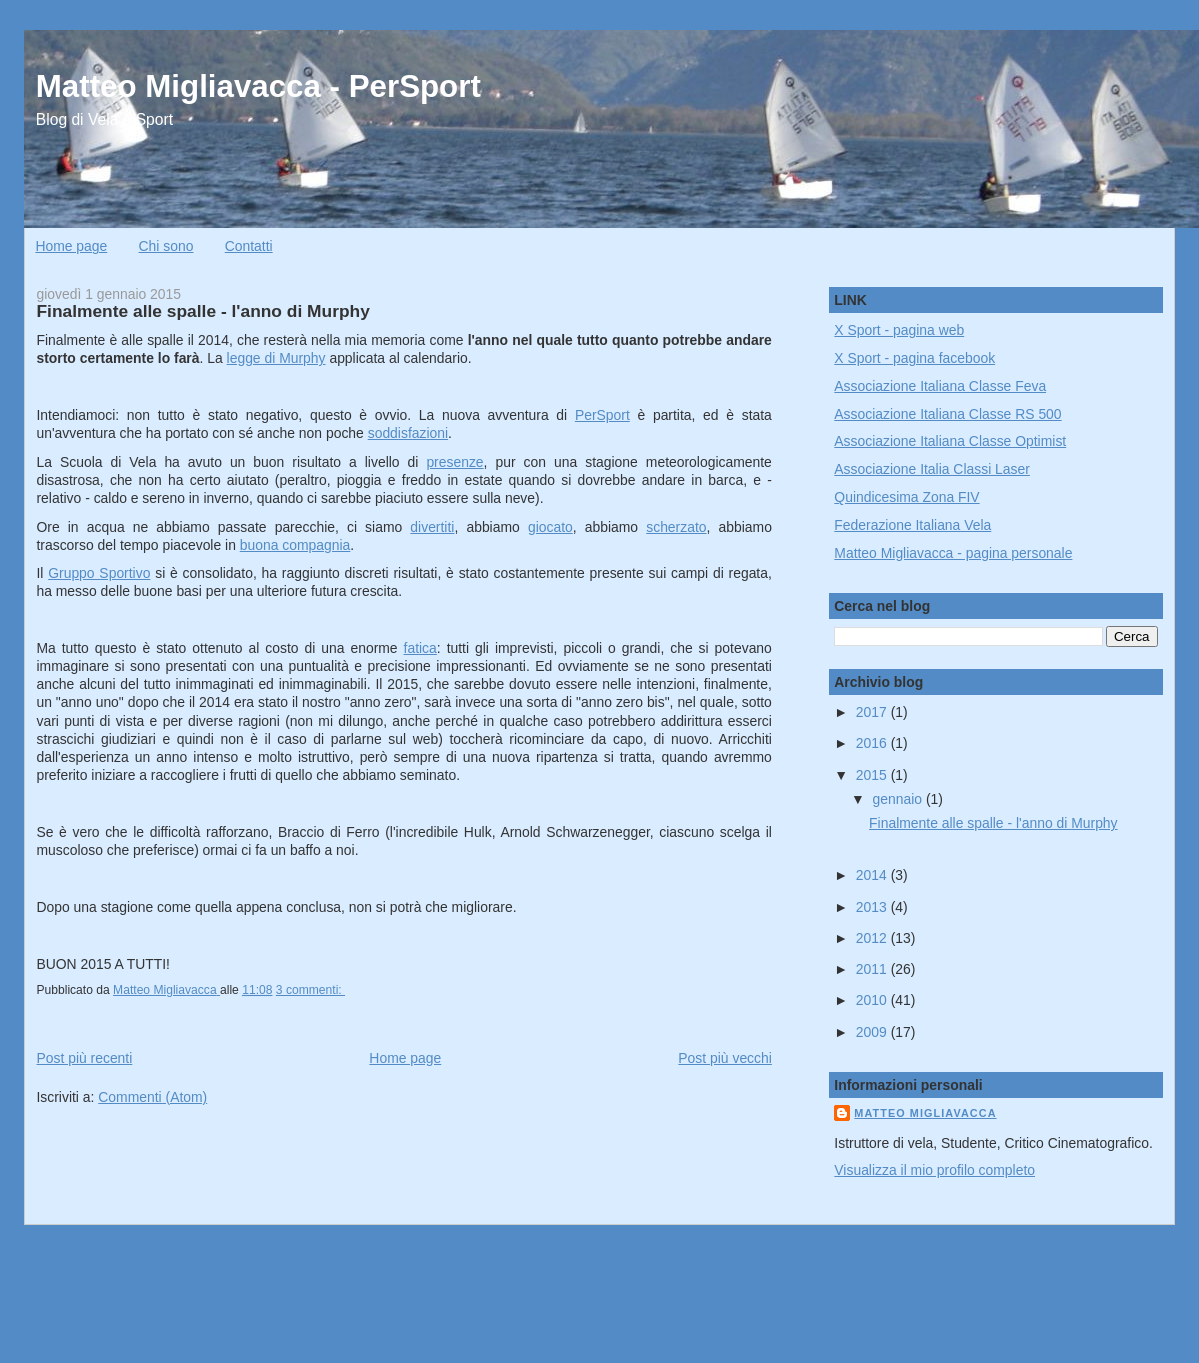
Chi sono (166, 246)
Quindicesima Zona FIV (906, 497)
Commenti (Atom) (152, 1097)
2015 (873, 775)
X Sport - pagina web (899, 330)
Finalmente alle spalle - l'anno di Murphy (202, 311)
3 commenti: (310, 990)
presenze (454, 462)
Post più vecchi (725, 1058)
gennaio (899, 799)
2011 (873, 969)
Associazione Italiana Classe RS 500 (947, 414)
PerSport (602, 415)
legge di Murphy (276, 358)
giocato (550, 527)
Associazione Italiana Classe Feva (940, 386)
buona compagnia (295, 545)
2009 (873, 1032)
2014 (873, 875)
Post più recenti (84, 1058)
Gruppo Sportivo (99, 573)
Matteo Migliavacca (925, 1113)
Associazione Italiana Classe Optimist (950, 441)
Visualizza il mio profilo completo (934, 1170)
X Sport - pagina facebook (914, 358)
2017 (873, 712)
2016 (873, 743)
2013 (873, 907)
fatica (420, 648)
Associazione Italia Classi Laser (932, 469)
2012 (873, 938)
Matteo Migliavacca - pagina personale (953, 553)
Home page (71, 246)
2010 (873, 1000)
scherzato (676, 527)
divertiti (432, 527)
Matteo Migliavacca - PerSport (258, 86)
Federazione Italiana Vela (912, 525)
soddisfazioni (408, 433)
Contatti (249, 246)
